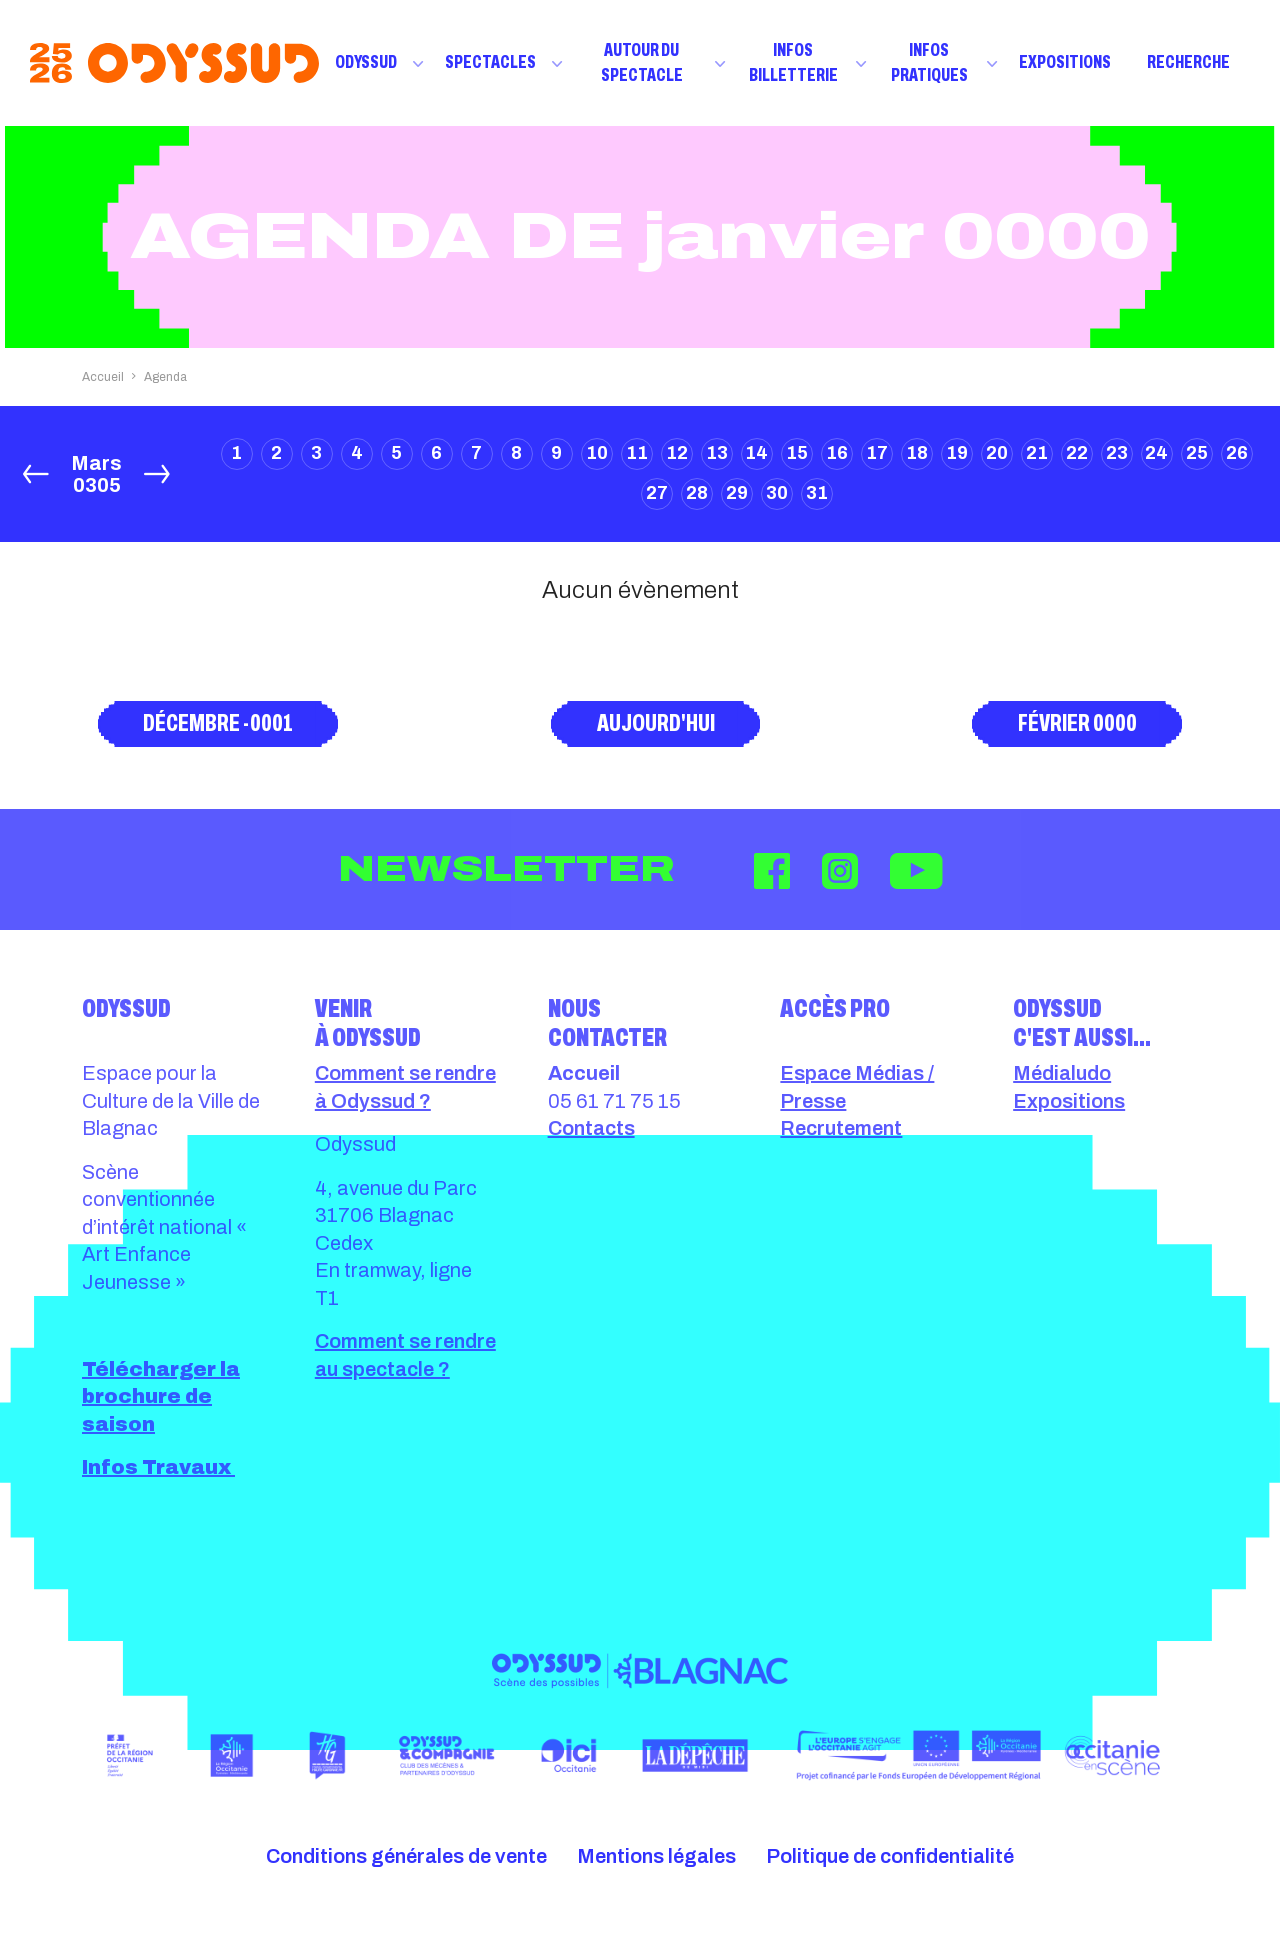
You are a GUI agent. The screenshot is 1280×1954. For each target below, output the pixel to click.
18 (917, 453)
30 (777, 493)
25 (1197, 453)
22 (1077, 453)
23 (1117, 453)
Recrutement (841, 1128)
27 (657, 493)
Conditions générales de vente (406, 1856)
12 (677, 453)
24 (1156, 453)
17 (877, 453)
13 (717, 453)
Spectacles (490, 62)
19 (957, 453)
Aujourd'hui (656, 723)
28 (697, 493)
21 (1037, 453)
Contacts (591, 1128)
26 (1237, 453)
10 (597, 453)
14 (756, 453)
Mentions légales (656, 1856)
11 (637, 453)
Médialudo (1062, 1073)
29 (737, 493)
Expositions (1065, 62)
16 (837, 453)
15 (797, 453)
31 (817, 493)
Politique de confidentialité (890, 1856)
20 (997, 453)
